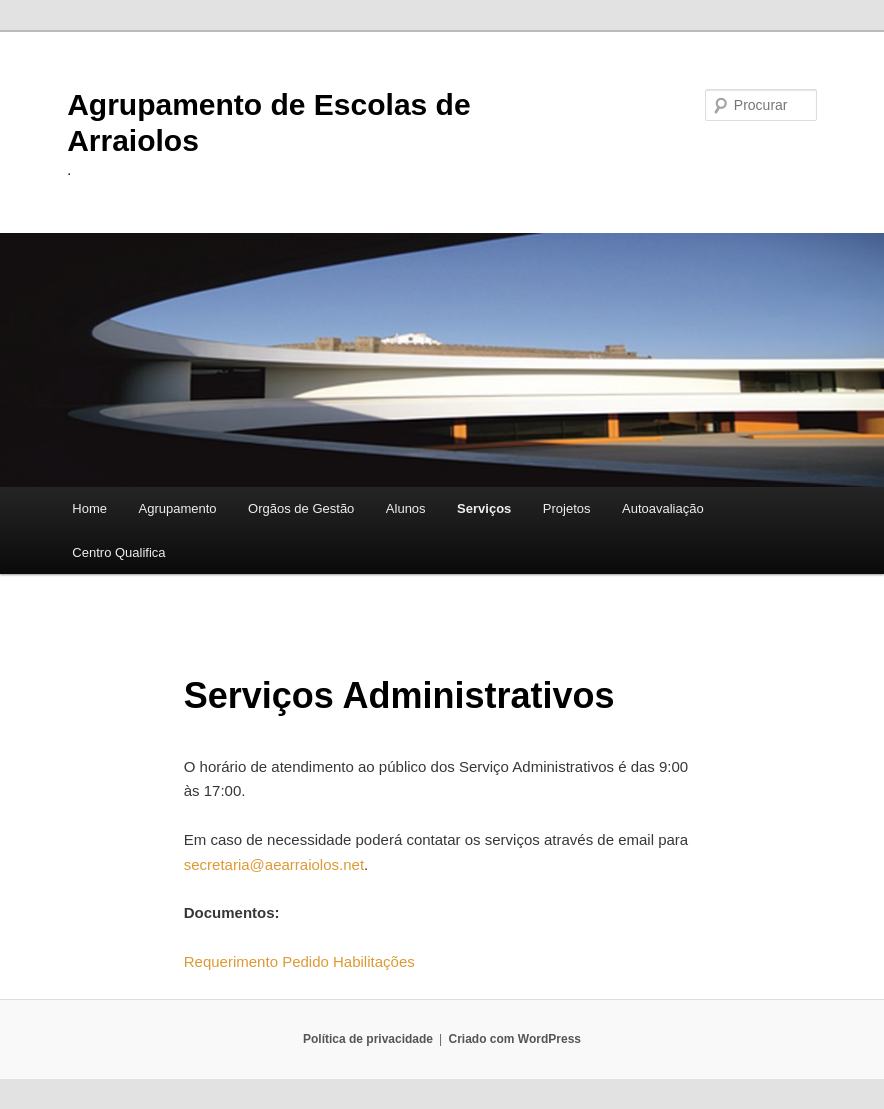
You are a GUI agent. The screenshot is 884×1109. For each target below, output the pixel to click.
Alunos (406, 508)
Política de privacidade (368, 1039)
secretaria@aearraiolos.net (274, 864)
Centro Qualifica (118, 552)
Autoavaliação (663, 508)
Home (89, 508)
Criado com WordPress (515, 1039)
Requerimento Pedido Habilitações (299, 961)
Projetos (567, 508)
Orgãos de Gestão (301, 508)
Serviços (484, 508)
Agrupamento (178, 508)
